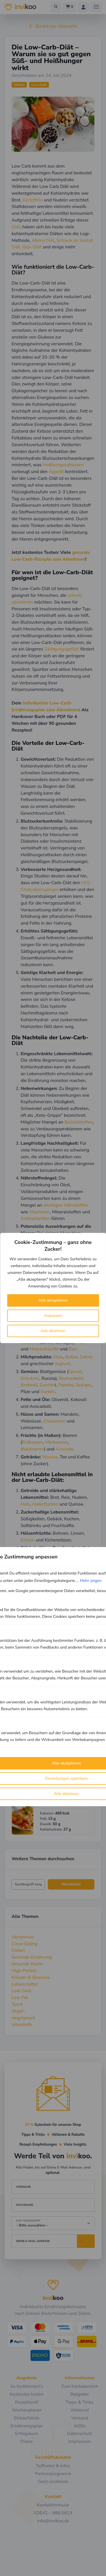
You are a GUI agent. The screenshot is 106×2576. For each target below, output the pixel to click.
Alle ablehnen (53, 1330)
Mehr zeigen (91, 1580)
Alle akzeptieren (53, 1300)
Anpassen (53, 1315)
